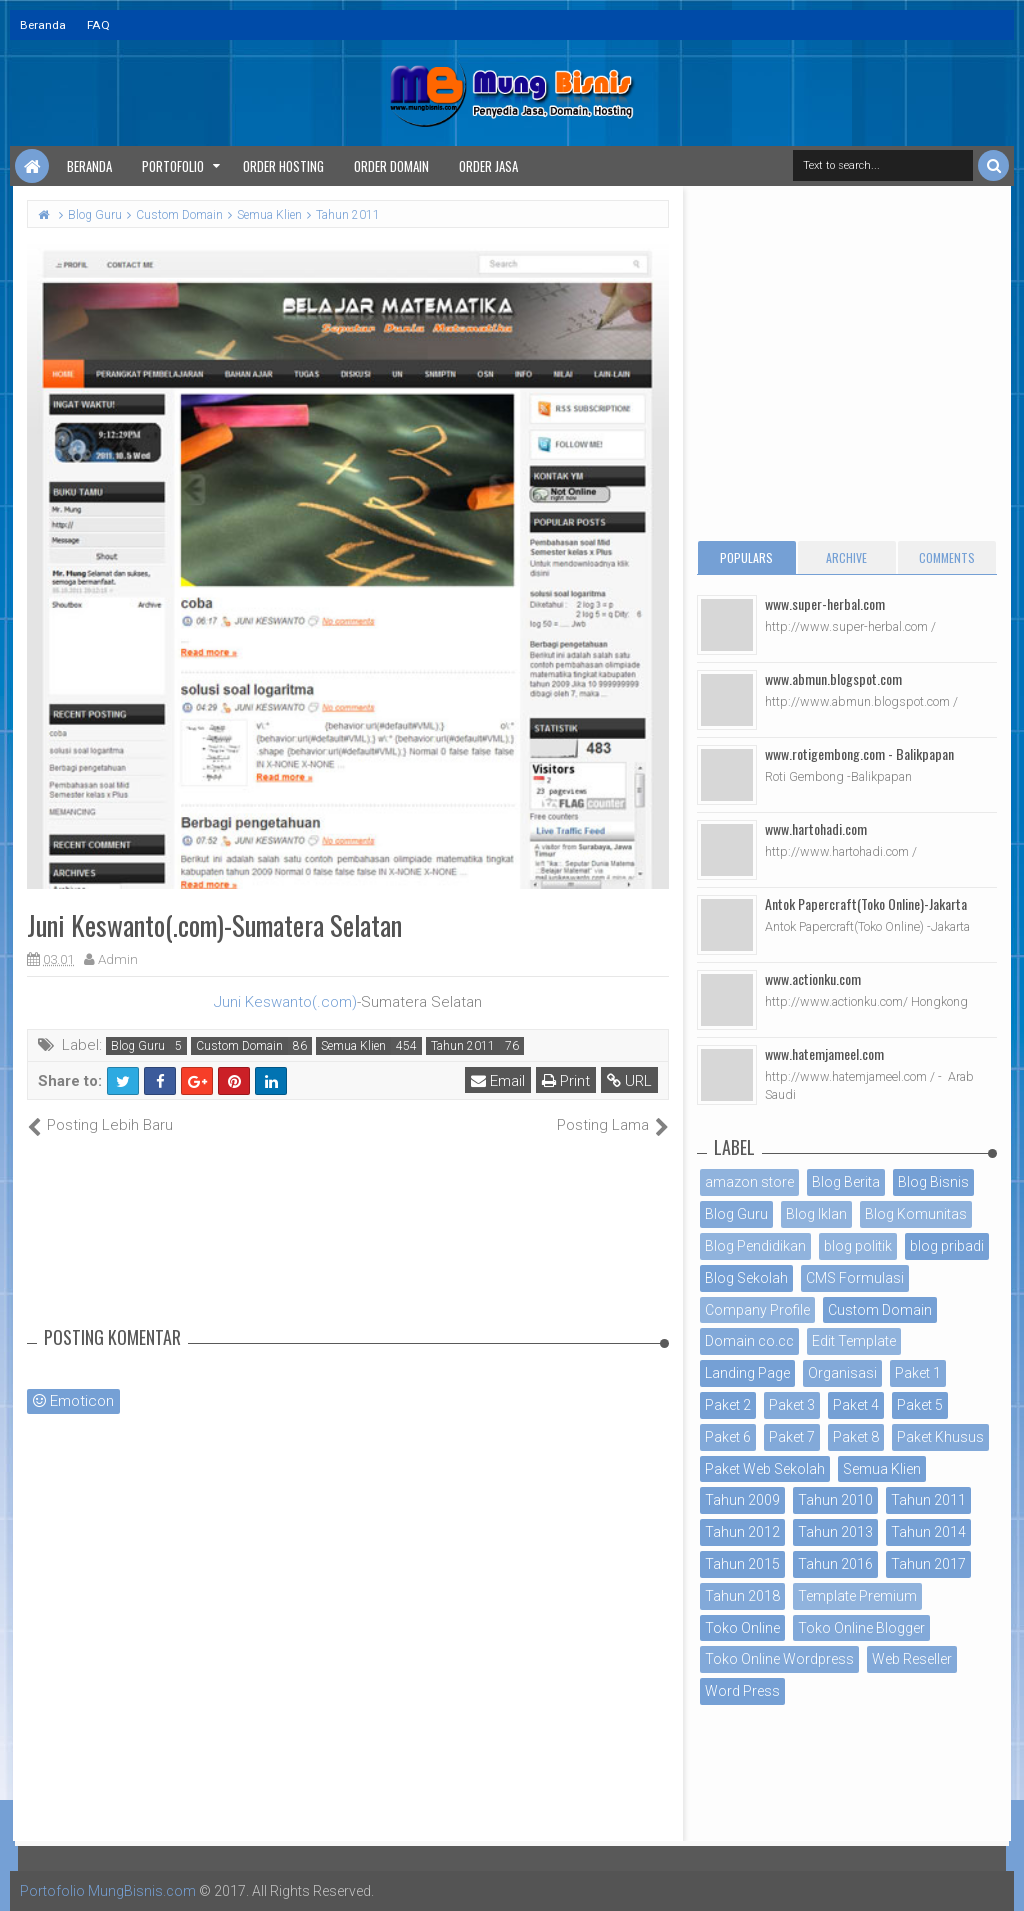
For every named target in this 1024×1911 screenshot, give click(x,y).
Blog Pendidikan (755, 1246)
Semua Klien (353, 1046)
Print (566, 1081)
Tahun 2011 (463, 1046)
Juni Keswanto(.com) (285, 1002)
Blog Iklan (816, 1214)
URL (629, 1081)
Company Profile (757, 1310)
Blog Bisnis (933, 1182)
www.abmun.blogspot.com (833, 678)
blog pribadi (947, 1246)
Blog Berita (846, 1182)
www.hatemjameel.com (824, 1053)
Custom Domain (239, 1046)
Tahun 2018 (742, 1596)
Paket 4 (856, 1405)
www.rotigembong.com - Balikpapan (859, 753)
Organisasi (842, 1373)
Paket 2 (728, 1405)
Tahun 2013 (835, 1532)
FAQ (98, 25)
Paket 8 (856, 1437)
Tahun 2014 (928, 1532)
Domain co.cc (749, 1341)
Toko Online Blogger (861, 1628)
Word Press (742, 1691)
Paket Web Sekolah (765, 1469)
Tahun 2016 (835, 1564)
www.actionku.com (813, 978)
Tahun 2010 (835, 1500)
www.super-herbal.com (825, 603)
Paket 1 (918, 1373)
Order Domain (391, 166)
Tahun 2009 (742, 1500)
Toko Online (742, 1628)
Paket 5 (920, 1405)
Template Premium (857, 1596)
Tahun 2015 (742, 1564)
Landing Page (747, 1373)
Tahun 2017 (928, 1564)
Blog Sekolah (746, 1278)
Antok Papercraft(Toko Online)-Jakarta (866, 903)
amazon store (749, 1182)
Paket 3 (792, 1405)
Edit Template (854, 1341)
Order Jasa (488, 166)
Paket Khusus (940, 1437)
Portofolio (173, 166)
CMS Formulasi (855, 1278)
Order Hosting (283, 166)
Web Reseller (912, 1659)
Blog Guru (138, 1046)
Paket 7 (792, 1437)
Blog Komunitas (916, 1214)
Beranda (43, 25)
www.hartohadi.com (816, 828)
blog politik (858, 1246)
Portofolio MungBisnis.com (108, 1891)
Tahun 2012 (742, 1532)
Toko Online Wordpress (779, 1659)
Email (498, 1081)
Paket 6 (728, 1437)
